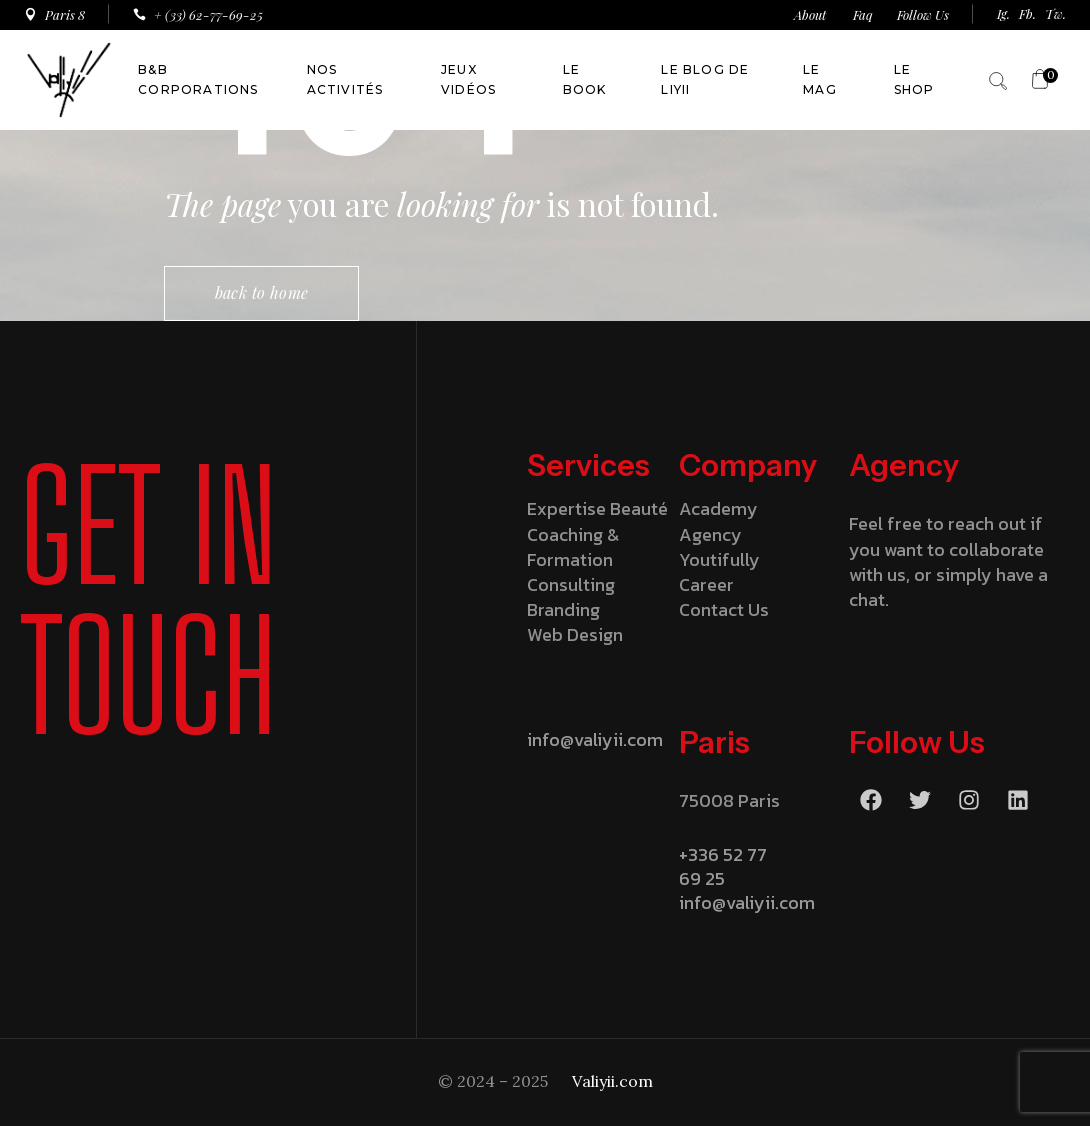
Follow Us (923, 14)
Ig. (1003, 13)
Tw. (1055, 13)
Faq (863, 14)
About (811, 14)
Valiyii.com (612, 1081)
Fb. (1027, 13)
